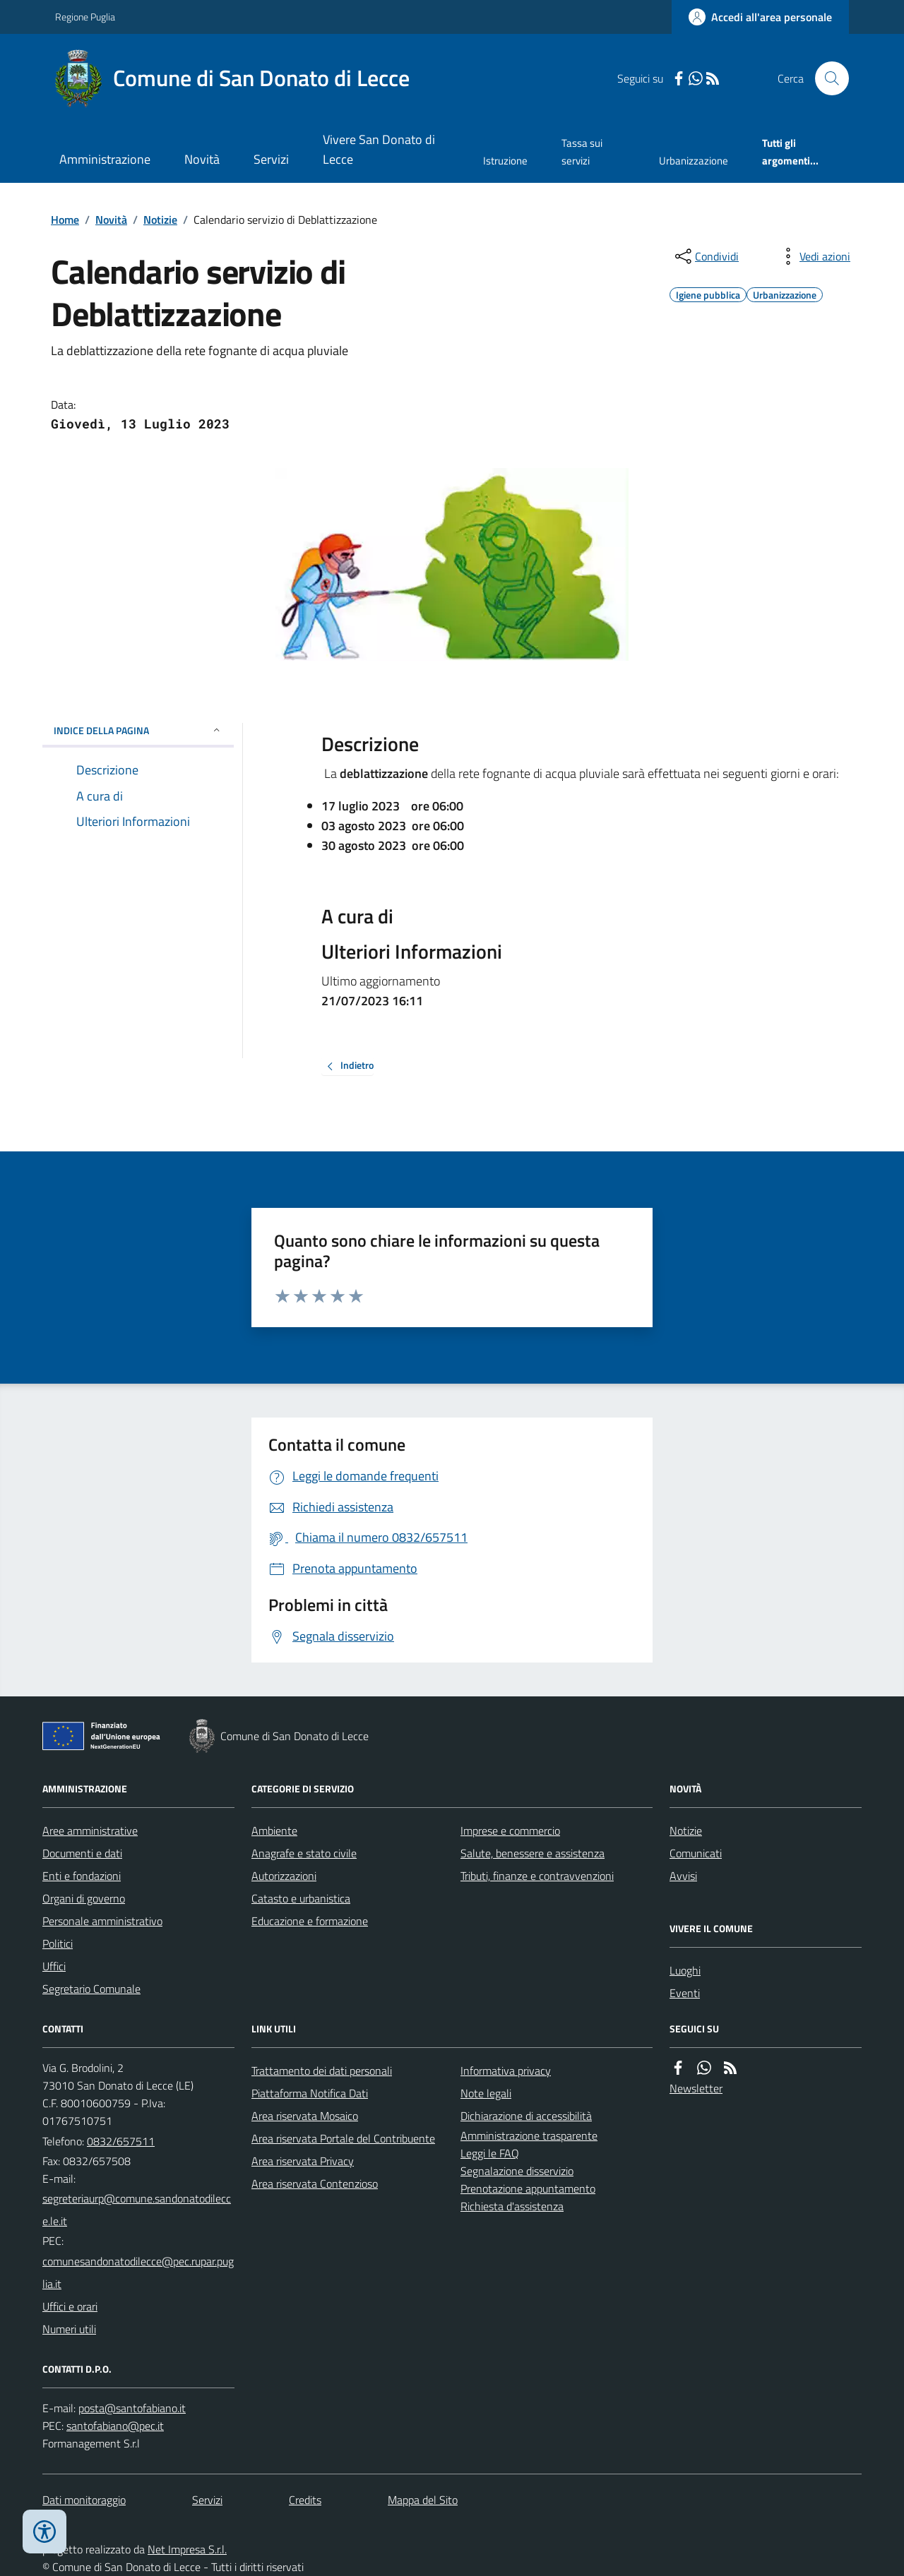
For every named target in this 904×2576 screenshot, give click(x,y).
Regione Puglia (85, 16)
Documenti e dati (82, 1853)
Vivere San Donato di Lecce (379, 149)
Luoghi (685, 1970)
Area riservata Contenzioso (314, 2183)
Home (65, 219)
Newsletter (696, 2088)
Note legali (485, 2093)
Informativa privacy (505, 2070)
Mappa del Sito (423, 2499)
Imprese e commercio (510, 1830)
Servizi (271, 159)
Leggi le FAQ (489, 2153)
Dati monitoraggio (84, 2499)
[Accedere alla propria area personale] (760, 17)
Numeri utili (69, 2328)
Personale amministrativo (102, 1920)
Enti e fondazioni (81, 1875)
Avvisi (683, 1875)
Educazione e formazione (309, 1920)
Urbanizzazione (693, 160)
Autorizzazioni (283, 1875)
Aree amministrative (90, 1830)
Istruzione (505, 160)
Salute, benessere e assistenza (532, 1853)
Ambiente (274, 1830)
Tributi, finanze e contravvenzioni (537, 1875)
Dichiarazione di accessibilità (526, 2115)
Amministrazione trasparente (528, 2135)
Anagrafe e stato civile (304, 1853)
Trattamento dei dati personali (321, 2070)
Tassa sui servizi (581, 151)
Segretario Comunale (91, 1988)
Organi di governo (83, 1898)
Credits (305, 2499)
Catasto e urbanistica (300, 1898)
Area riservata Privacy (302, 2160)
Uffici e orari (69, 2306)
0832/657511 (121, 2141)
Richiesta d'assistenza (512, 2206)
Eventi (685, 1992)
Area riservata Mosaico (304, 2115)
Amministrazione (104, 159)
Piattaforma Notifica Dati (309, 2093)
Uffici (54, 1966)
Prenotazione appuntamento (527, 2188)
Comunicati (696, 1853)
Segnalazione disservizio (516, 2170)
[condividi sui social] (706, 256)
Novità (202, 159)
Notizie (160, 219)
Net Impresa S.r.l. (187, 2549)
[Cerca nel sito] (826, 78)
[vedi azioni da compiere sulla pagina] (813, 256)
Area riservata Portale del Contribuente (343, 2138)
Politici (57, 1943)
